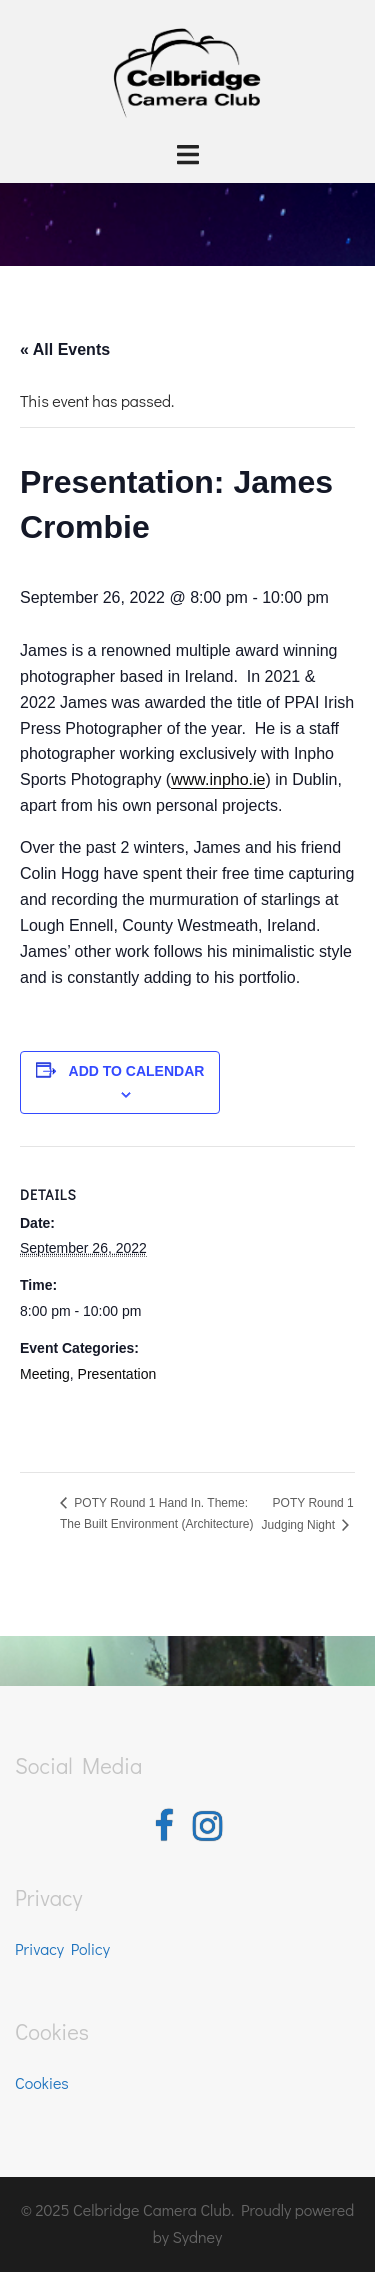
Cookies (42, 2082)
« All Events (65, 349)
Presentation (117, 1374)
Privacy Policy (62, 1948)
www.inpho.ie (218, 779)
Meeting (45, 1374)
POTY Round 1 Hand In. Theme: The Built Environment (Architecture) (156, 1513)
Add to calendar (137, 1071)
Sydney (198, 2236)
